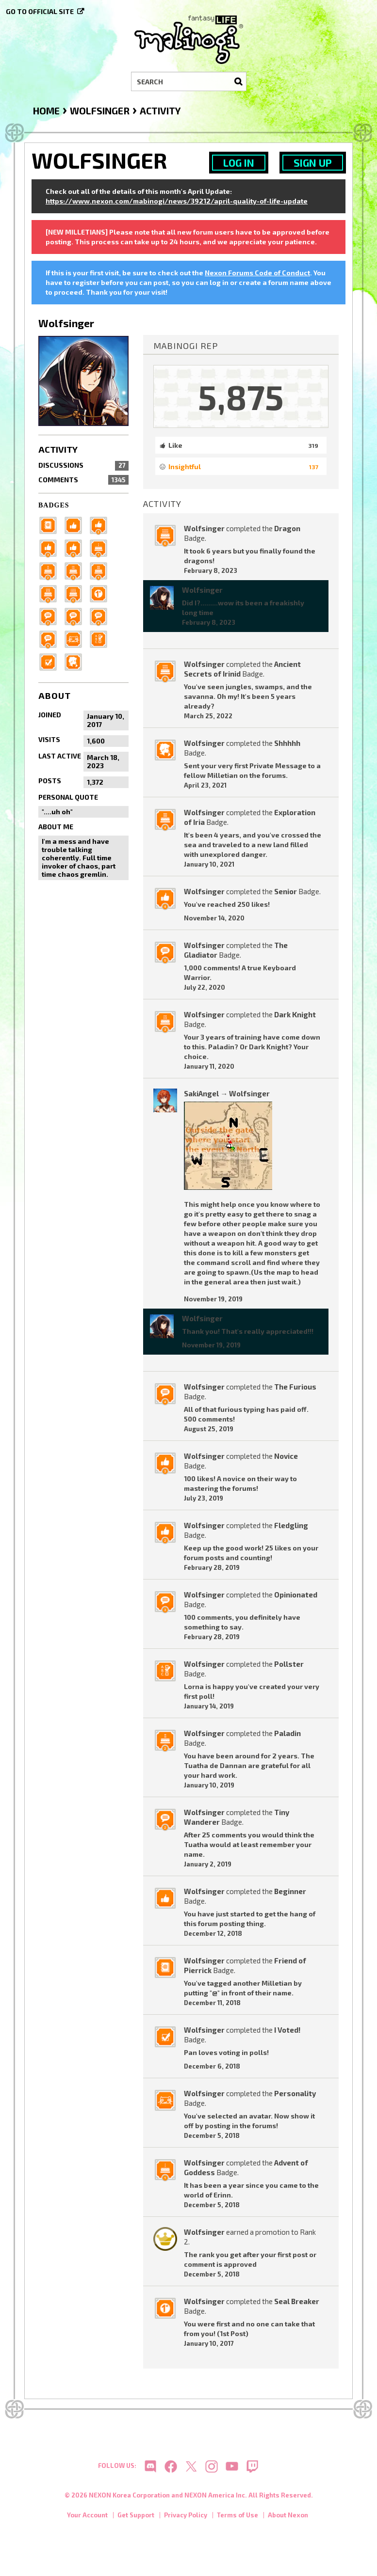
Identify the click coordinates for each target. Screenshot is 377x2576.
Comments (83, 480)
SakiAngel (201, 1093)
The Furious (295, 1386)
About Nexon (288, 2517)
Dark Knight (295, 1014)
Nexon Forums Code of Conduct (257, 273)
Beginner (290, 1891)
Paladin (287, 1733)
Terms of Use (237, 2517)
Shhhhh (287, 743)
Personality (295, 2093)
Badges (53, 505)
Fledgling (291, 1525)
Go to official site (40, 11)
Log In (238, 163)
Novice (286, 1456)
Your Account (87, 2517)
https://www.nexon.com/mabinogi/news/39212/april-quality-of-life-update (177, 201)
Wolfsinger (204, 528)
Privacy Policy (185, 2517)
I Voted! (287, 2029)
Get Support (135, 2517)
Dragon (287, 528)
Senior (285, 891)
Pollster (289, 1663)
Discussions (83, 465)
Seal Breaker (296, 2301)
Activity (58, 449)
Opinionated (295, 1594)
